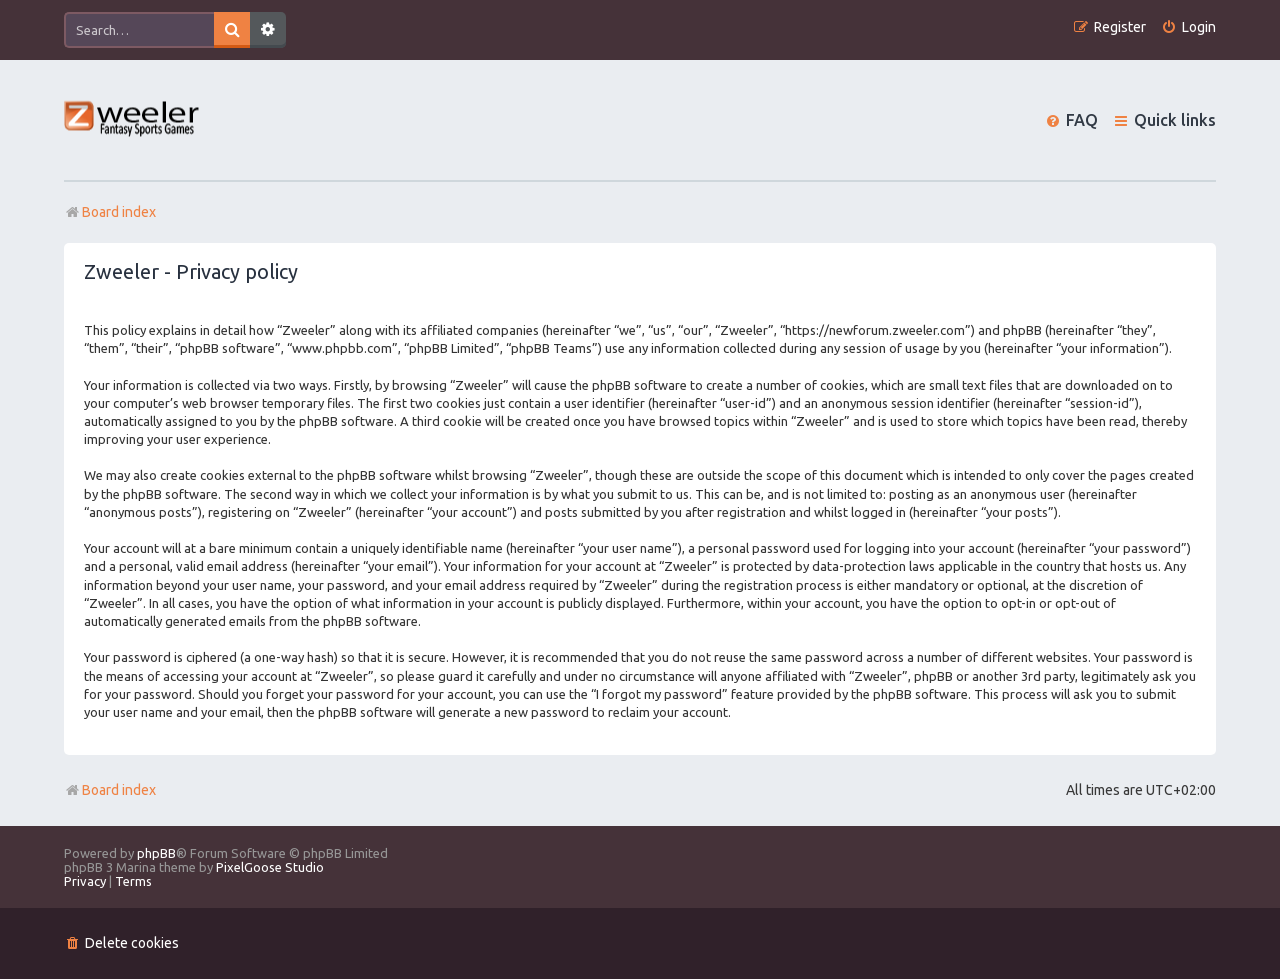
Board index (110, 790)
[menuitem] (1188, 27)
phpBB (156, 853)
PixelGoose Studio (270, 867)
